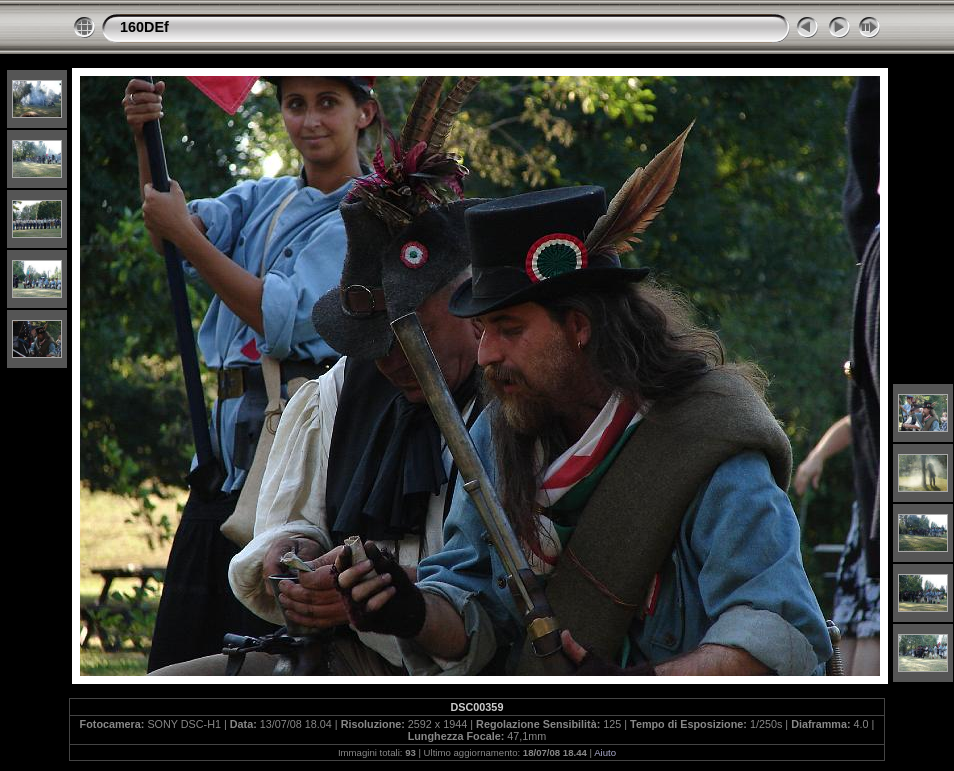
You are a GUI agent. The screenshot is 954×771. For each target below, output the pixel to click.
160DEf (144, 27)
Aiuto (605, 752)
